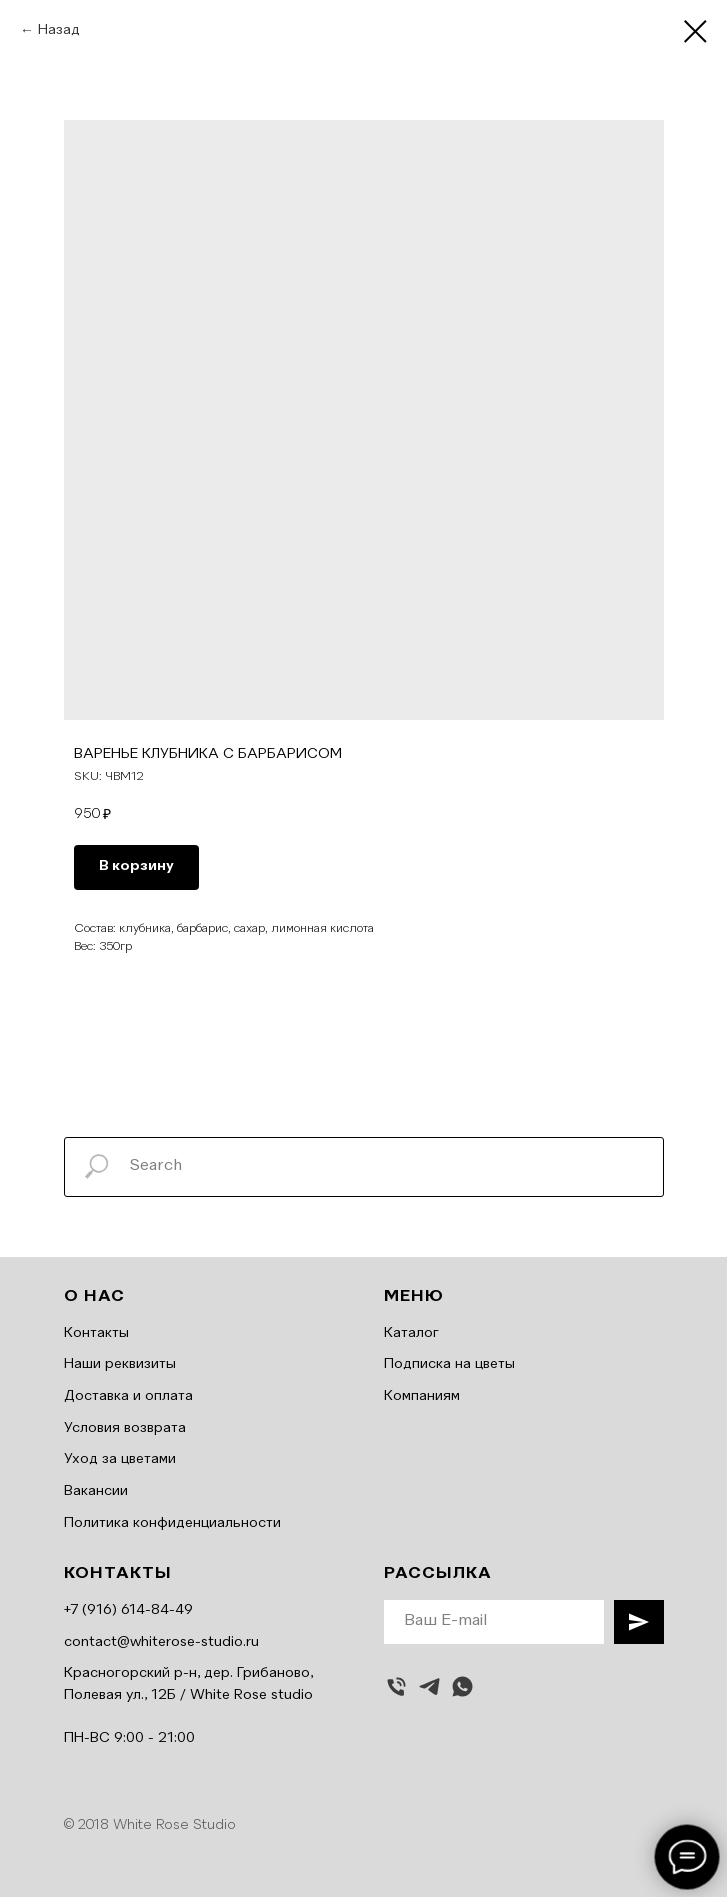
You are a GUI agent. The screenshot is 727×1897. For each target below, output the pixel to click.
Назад (59, 30)
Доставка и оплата (128, 1396)
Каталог (411, 1333)
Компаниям (422, 1396)
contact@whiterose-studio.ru (161, 1642)
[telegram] (429, 1686)
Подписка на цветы (449, 1364)
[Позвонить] (396, 1686)
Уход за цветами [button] (120, 1459)
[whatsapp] (462, 1686)
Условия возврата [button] (125, 1428)
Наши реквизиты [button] (120, 1364)
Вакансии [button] (96, 1491)
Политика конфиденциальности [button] (172, 1523)
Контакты (96, 1333)
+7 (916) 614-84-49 (128, 1610)
